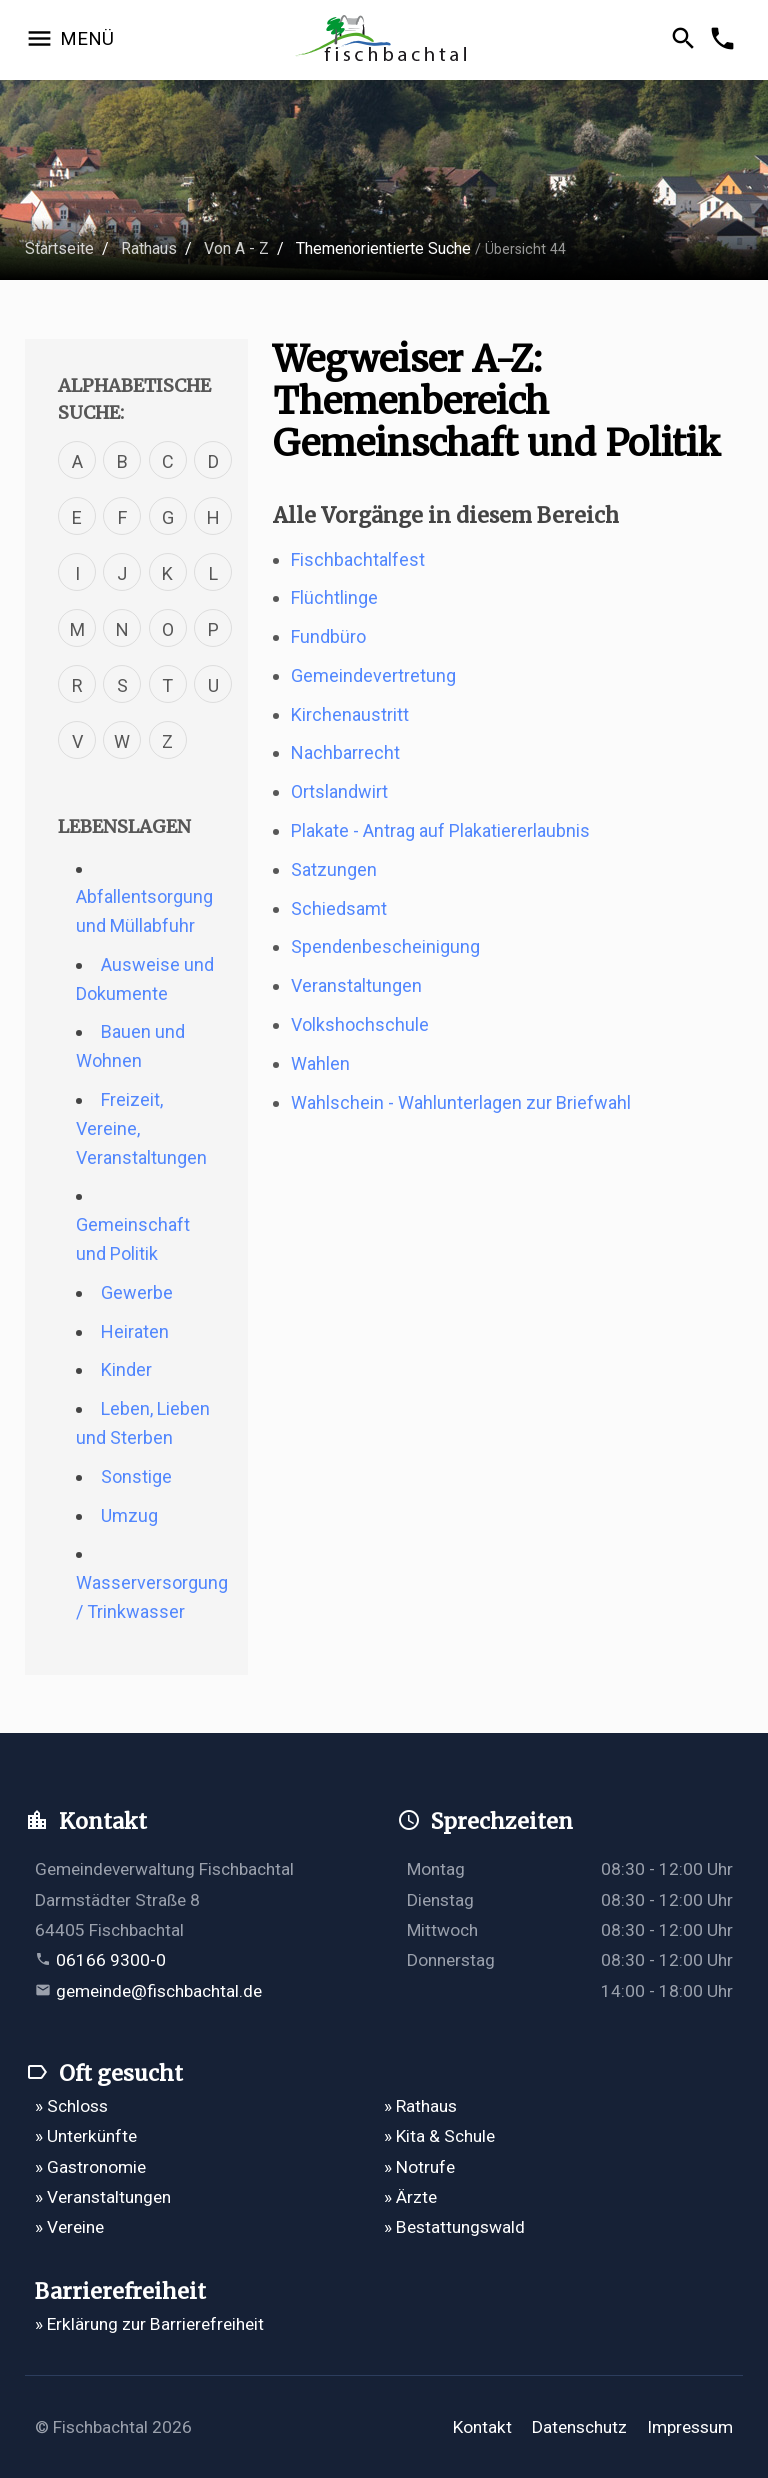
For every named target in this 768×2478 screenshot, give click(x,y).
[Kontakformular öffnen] (725, 40)
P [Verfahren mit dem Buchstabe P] (213, 629)
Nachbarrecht (345, 752)
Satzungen (334, 869)
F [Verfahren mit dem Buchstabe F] (122, 517)
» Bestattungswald (454, 2227)
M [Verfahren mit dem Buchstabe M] (77, 629)
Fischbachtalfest (358, 559)
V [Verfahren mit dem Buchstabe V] (77, 741)
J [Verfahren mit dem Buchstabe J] (122, 573)
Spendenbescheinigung (385, 946)
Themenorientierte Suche (383, 248)
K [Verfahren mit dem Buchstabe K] (167, 573)
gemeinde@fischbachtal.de (159, 1991)
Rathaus (149, 248)
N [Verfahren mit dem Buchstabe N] (122, 629)
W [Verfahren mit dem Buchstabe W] (122, 741)
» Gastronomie (90, 2167)
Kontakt (482, 2427)
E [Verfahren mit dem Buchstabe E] (77, 517)
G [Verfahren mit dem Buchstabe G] (168, 517)
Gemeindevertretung (373, 675)
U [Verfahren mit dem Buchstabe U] (213, 685)
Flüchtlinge (334, 597)
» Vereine (69, 2227)
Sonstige (136, 1476)
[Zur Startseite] (384, 40)
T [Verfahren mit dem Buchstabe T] (167, 685)
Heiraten (135, 1331)
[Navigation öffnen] (69, 40)
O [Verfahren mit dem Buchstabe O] (168, 629)
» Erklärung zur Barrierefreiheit (149, 2324)
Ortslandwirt (339, 791)
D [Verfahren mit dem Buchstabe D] (213, 461)
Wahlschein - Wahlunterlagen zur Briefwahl (461, 1102)
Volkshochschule (360, 1024)
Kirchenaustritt (350, 714)
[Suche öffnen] (686, 40)
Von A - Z (236, 248)
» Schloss (71, 2106)
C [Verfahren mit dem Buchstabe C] (168, 461)
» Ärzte (410, 2197)
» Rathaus (420, 2106)
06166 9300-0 (111, 1960)
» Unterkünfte (86, 2136)
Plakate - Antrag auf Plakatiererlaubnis (440, 830)
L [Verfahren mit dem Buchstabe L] (213, 573)
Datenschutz (579, 2427)
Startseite (59, 248)
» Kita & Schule (439, 2136)
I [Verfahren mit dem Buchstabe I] (77, 573)
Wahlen (320, 1063)
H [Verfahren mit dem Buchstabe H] (213, 517)
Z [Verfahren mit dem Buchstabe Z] (167, 741)
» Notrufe (419, 2167)
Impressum (690, 2427)
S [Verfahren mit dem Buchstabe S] (122, 685)
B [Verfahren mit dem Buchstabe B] (122, 461)
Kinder (126, 1369)
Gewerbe (137, 1292)
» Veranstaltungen (103, 2197)
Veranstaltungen (356, 985)
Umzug (129, 1515)
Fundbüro (328, 636)
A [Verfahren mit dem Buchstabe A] (77, 461)
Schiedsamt (339, 908)
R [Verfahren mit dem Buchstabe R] (77, 685)
